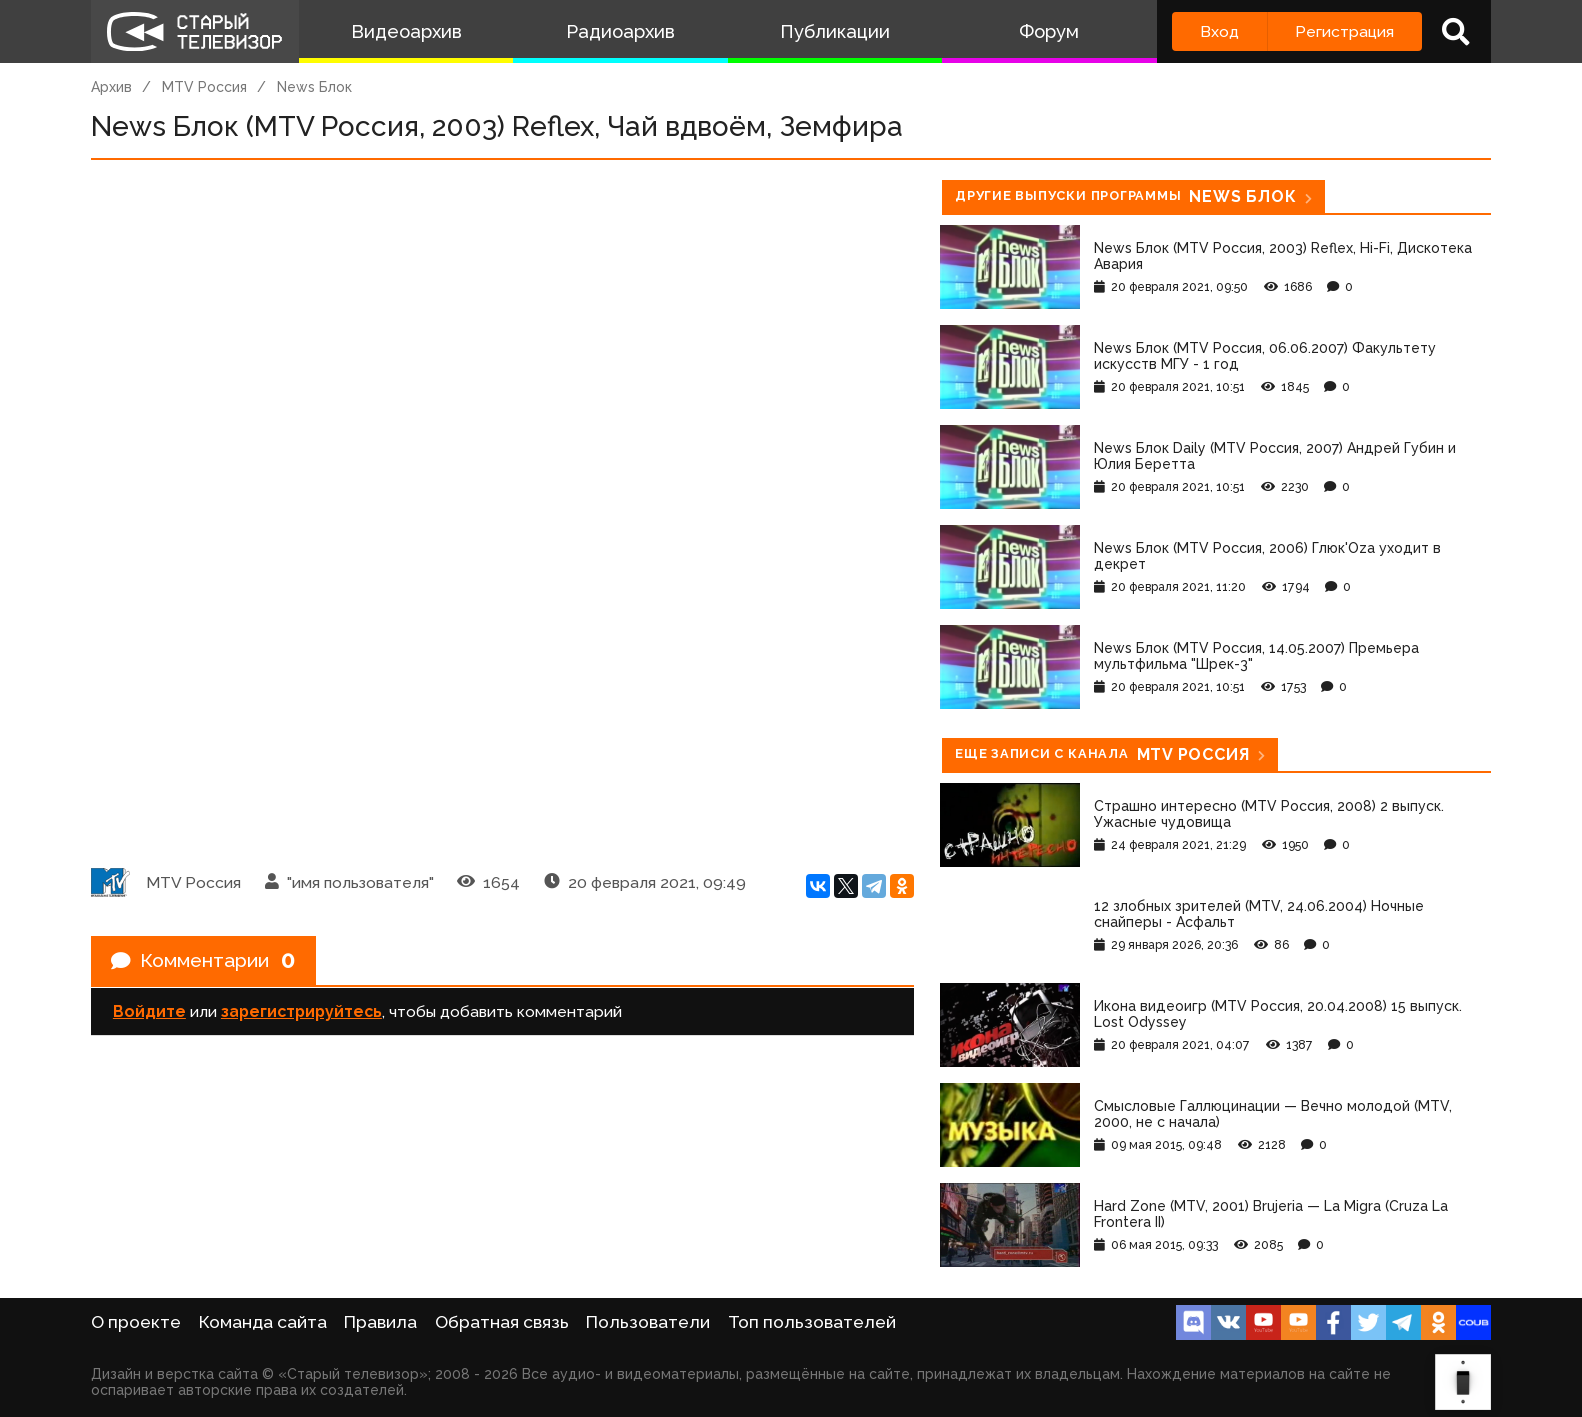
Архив (111, 87)
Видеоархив (406, 31)
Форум (1049, 31)
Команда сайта (263, 1322)
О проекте (136, 1322)
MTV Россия (204, 87)
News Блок (314, 87)
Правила (380, 1322)
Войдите (149, 1012)
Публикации (835, 31)
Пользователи (648, 1322)
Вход (1219, 31)
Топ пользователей (812, 1322)
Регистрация (1344, 31)
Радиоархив (620, 31)
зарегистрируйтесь (301, 1012)
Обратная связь (502, 1322)
